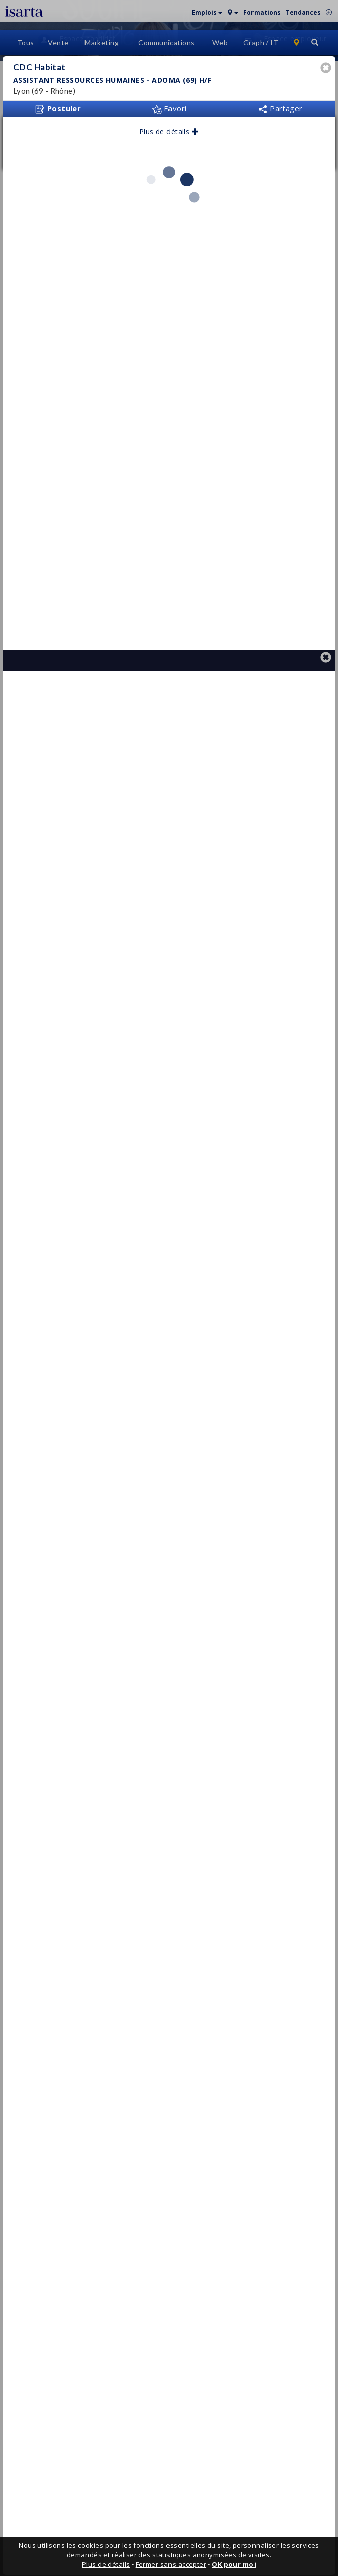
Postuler (58, 139)
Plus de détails (169, 162)
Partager (280, 139)
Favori (169, 139)
